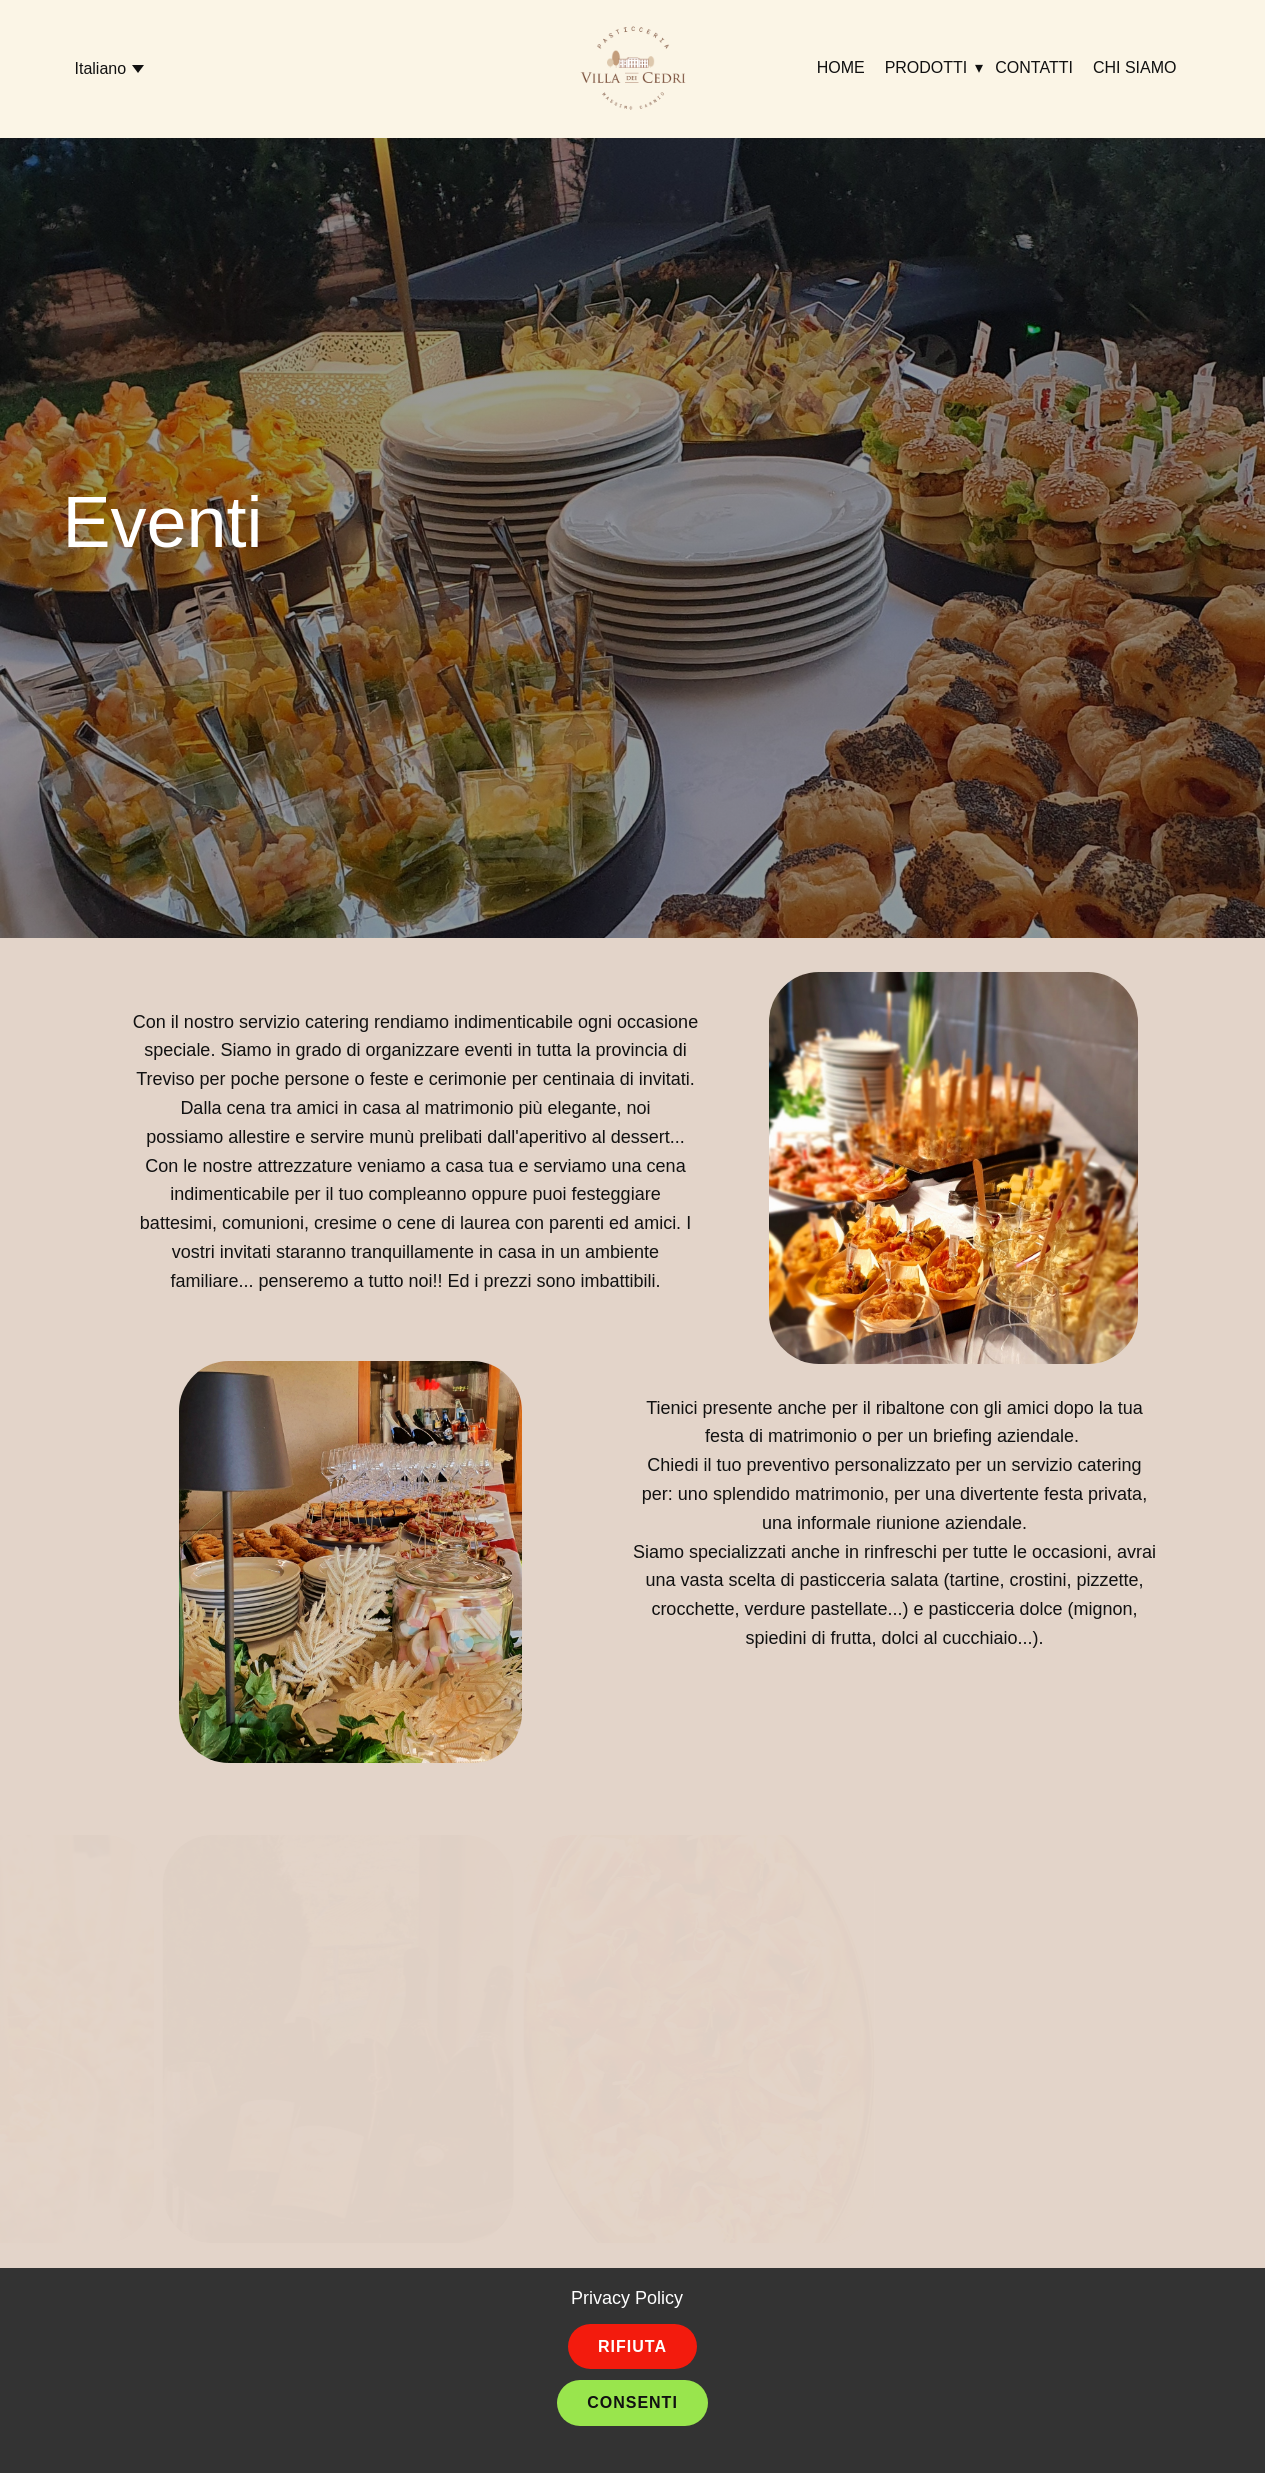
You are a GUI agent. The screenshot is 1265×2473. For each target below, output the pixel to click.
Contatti (1034, 67)
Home (841, 67)
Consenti (632, 2402)
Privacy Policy (627, 2298)
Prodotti (926, 67)
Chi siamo (1135, 67)
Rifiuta (632, 2346)
